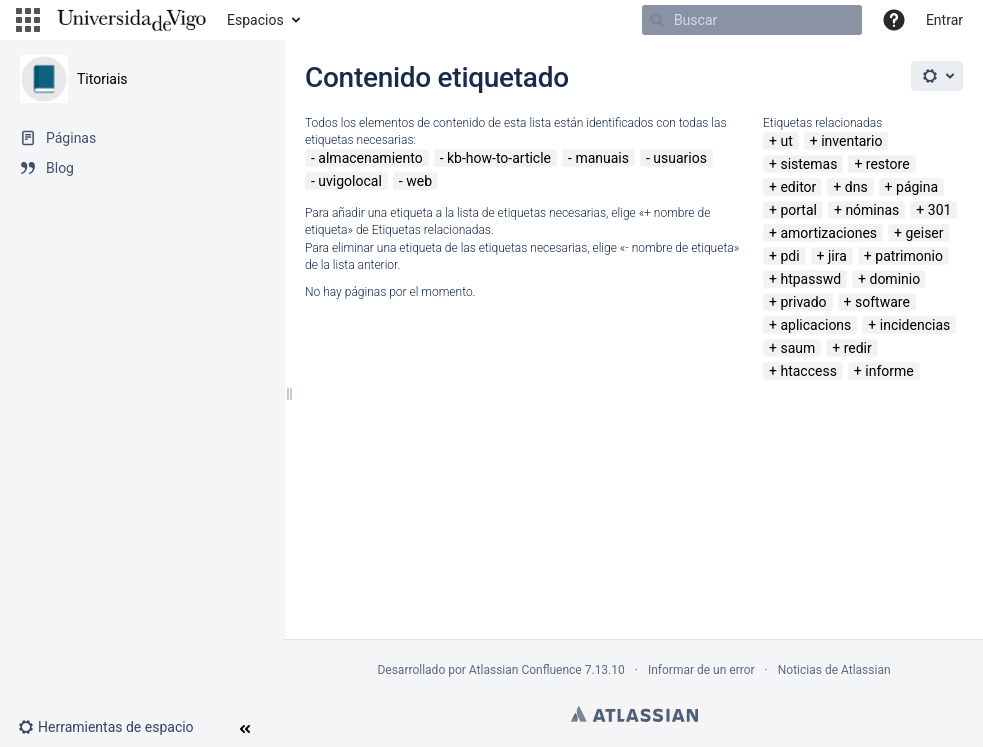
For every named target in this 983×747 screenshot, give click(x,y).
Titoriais (102, 79)
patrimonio (909, 256)
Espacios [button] (255, 20)
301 (940, 210)
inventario (851, 141)
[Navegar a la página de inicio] (131, 20)
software (882, 302)
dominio (894, 279)
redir (858, 348)
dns (856, 187)
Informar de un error (701, 670)
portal (798, 210)
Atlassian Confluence (525, 670)
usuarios (680, 158)
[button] (28, 20)
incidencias (915, 325)
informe (889, 371)
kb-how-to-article (499, 158)
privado (803, 302)
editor (798, 187)
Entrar (944, 20)
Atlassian (634, 714)
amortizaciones (828, 233)
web (419, 181)
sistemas (808, 164)
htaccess (808, 371)
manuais (602, 158)
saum (797, 348)
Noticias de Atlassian (834, 670)
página (917, 187)
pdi (789, 256)
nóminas (872, 210)
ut (786, 141)
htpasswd (810, 279)
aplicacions (815, 325)
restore (888, 164)
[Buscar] (752, 20)
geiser (924, 233)
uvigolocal (350, 181)
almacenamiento (370, 158)
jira (837, 256)
